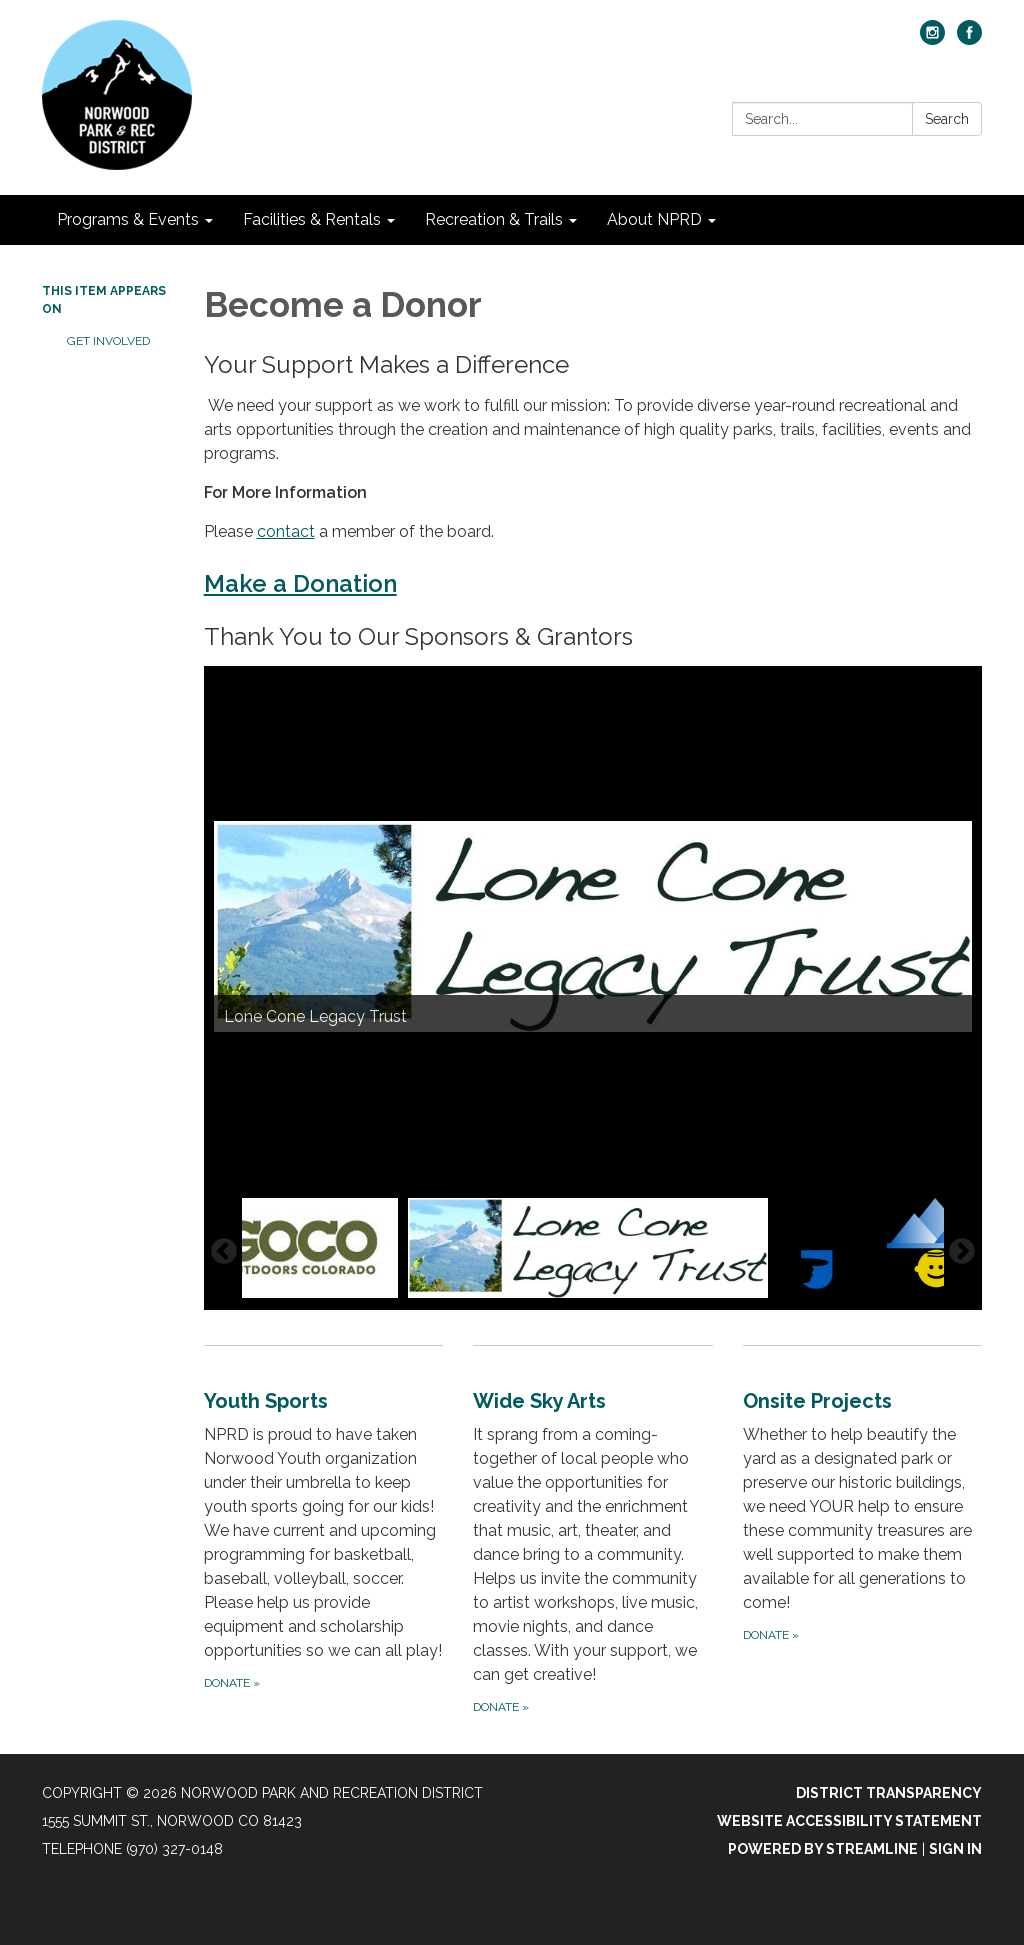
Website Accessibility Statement (849, 1821)
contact (286, 531)
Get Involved (108, 341)
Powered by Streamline (823, 1849)
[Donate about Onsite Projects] (862, 1531)
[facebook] (969, 39)
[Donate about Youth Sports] (323, 1531)
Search (947, 119)
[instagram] (932, 39)
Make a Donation (300, 583)
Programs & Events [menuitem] (128, 219)
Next (962, 1252)
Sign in (955, 1849)
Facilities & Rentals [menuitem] (312, 219)
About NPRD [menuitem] (654, 219)
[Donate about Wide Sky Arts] (592, 1531)
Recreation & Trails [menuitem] (494, 219)
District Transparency (889, 1793)
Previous (224, 1252)
